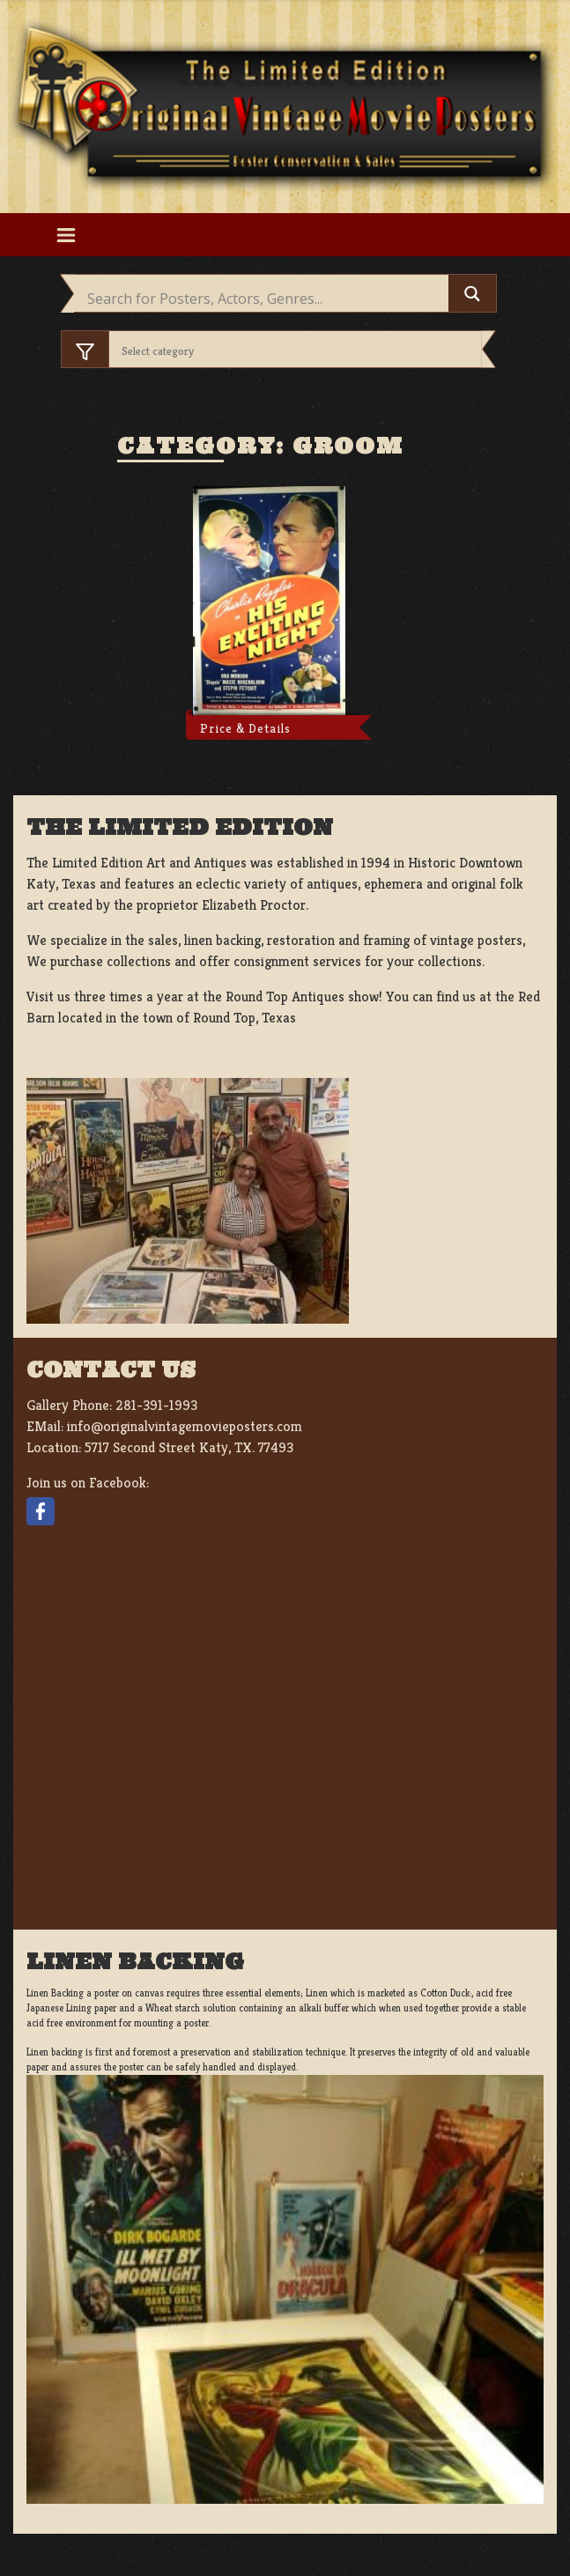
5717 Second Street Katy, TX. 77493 (189, 1447)
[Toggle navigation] (66, 235)
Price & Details (245, 728)
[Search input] (265, 298)
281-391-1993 (156, 1405)
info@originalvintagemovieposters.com (184, 1426)
